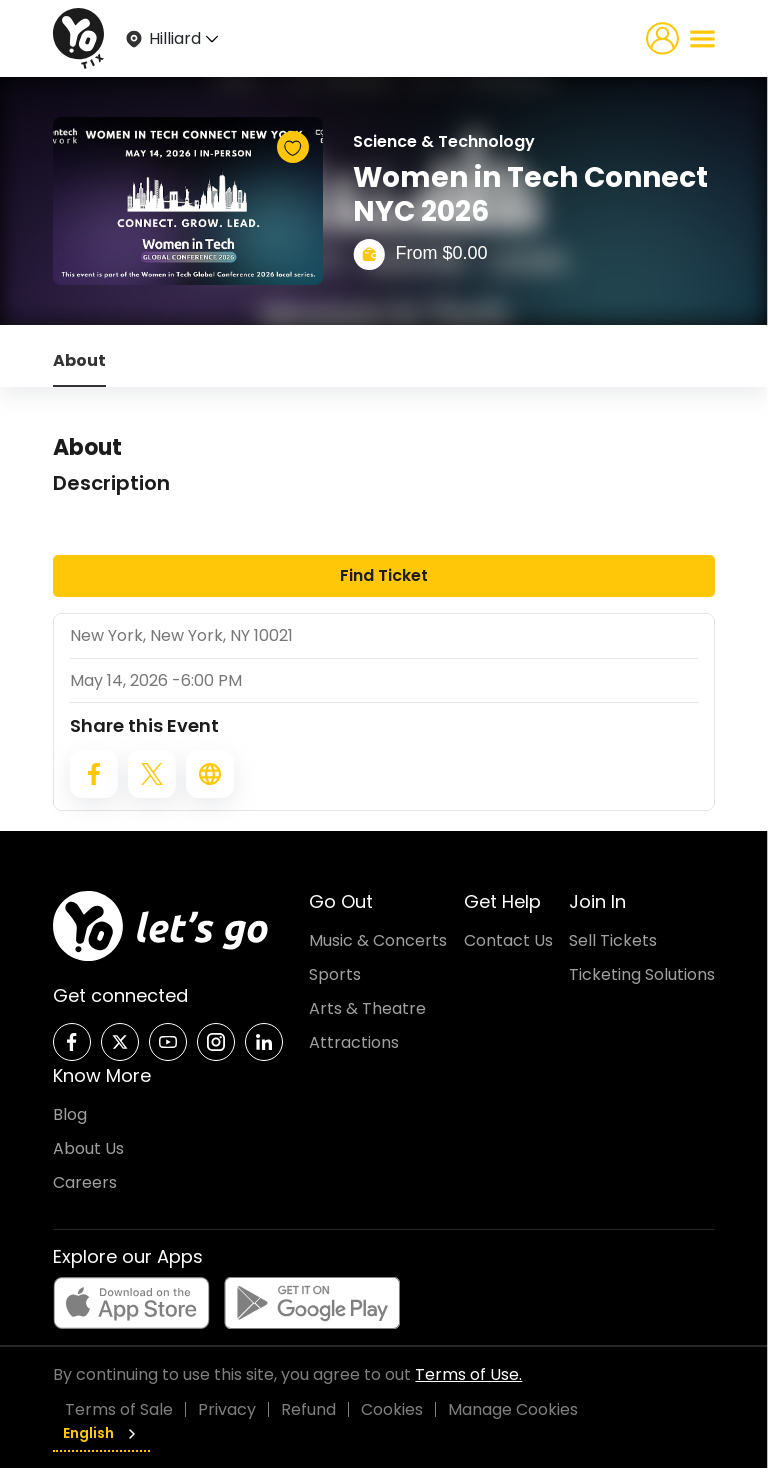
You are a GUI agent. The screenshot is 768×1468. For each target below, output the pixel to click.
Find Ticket (384, 575)
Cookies (392, 1409)
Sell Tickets (613, 940)
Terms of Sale (119, 1409)
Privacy (227, 1409)
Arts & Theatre (367, 1008)
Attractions (354, 1042)
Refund (308, 1409)
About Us (88, 1148)
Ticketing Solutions (642, 974)
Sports (335, 974)
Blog (70, 1114)
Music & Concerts (378, 940)
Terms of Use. (468, 1374)
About (79, 360)
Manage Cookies (513, 1409)
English (101, 1433)
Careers (85, 1182)
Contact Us (508, 940)
